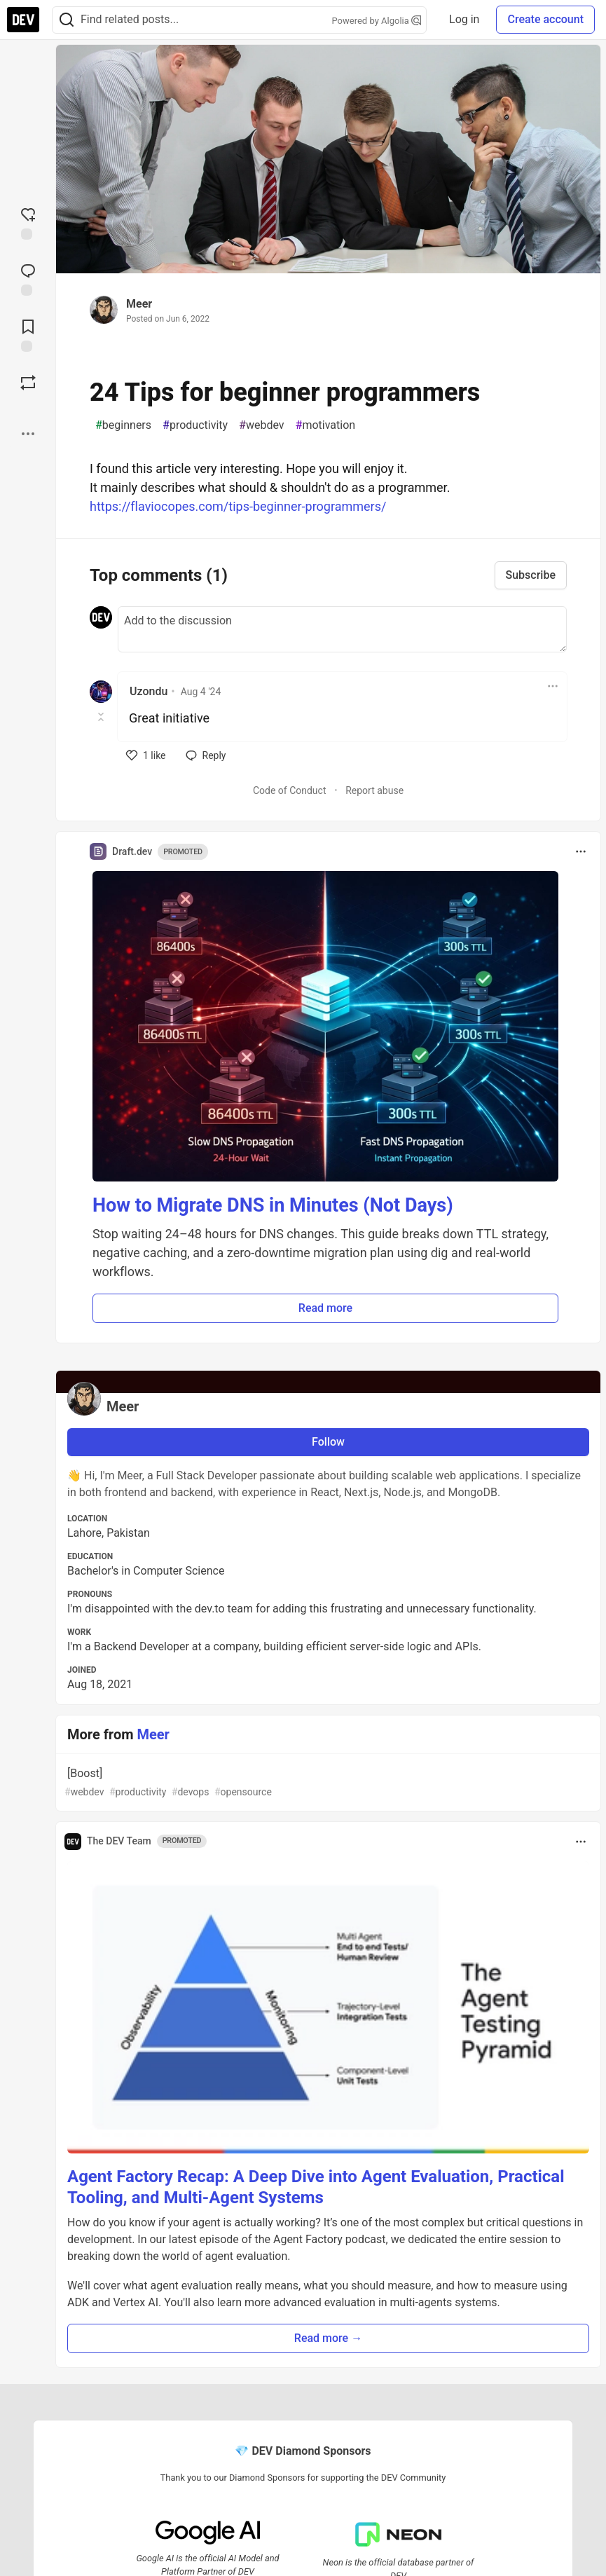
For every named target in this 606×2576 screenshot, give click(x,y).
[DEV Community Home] (23, 20)
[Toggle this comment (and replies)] (102, 717)
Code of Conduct (289, 790)
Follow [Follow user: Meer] (328, 1441)
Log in (464, 19)
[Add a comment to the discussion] (342, 629)
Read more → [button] (328, 2338)
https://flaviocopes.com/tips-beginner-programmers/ (238, 506)
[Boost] (28, 382)
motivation (326, 425)
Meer (139, 303)
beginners (123, 425)
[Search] (67, 20)
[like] (146, 755)
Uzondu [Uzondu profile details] (148, 691)
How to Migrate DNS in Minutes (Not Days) (272, 1205)
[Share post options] (28, 434)
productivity (195, 425)
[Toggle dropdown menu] (553, 686)
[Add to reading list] (28, 334)
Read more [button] (325, 1308)
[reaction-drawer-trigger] (28, 222)
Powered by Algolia (377, 20)
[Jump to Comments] (28, 278)
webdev (261, 425)
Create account (545, 19)
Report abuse (374, 790)
